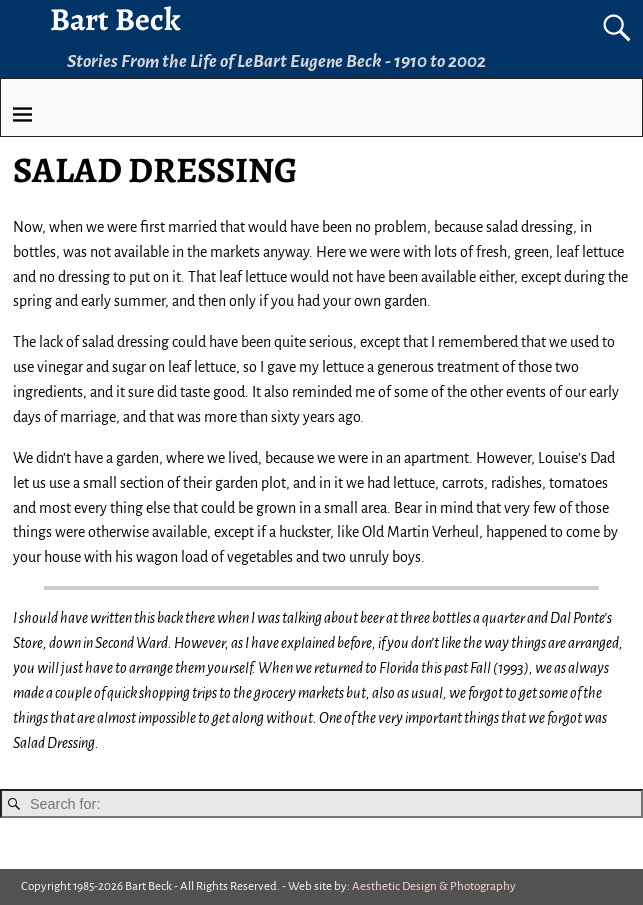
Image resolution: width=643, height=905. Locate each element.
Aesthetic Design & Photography (434, 886)
